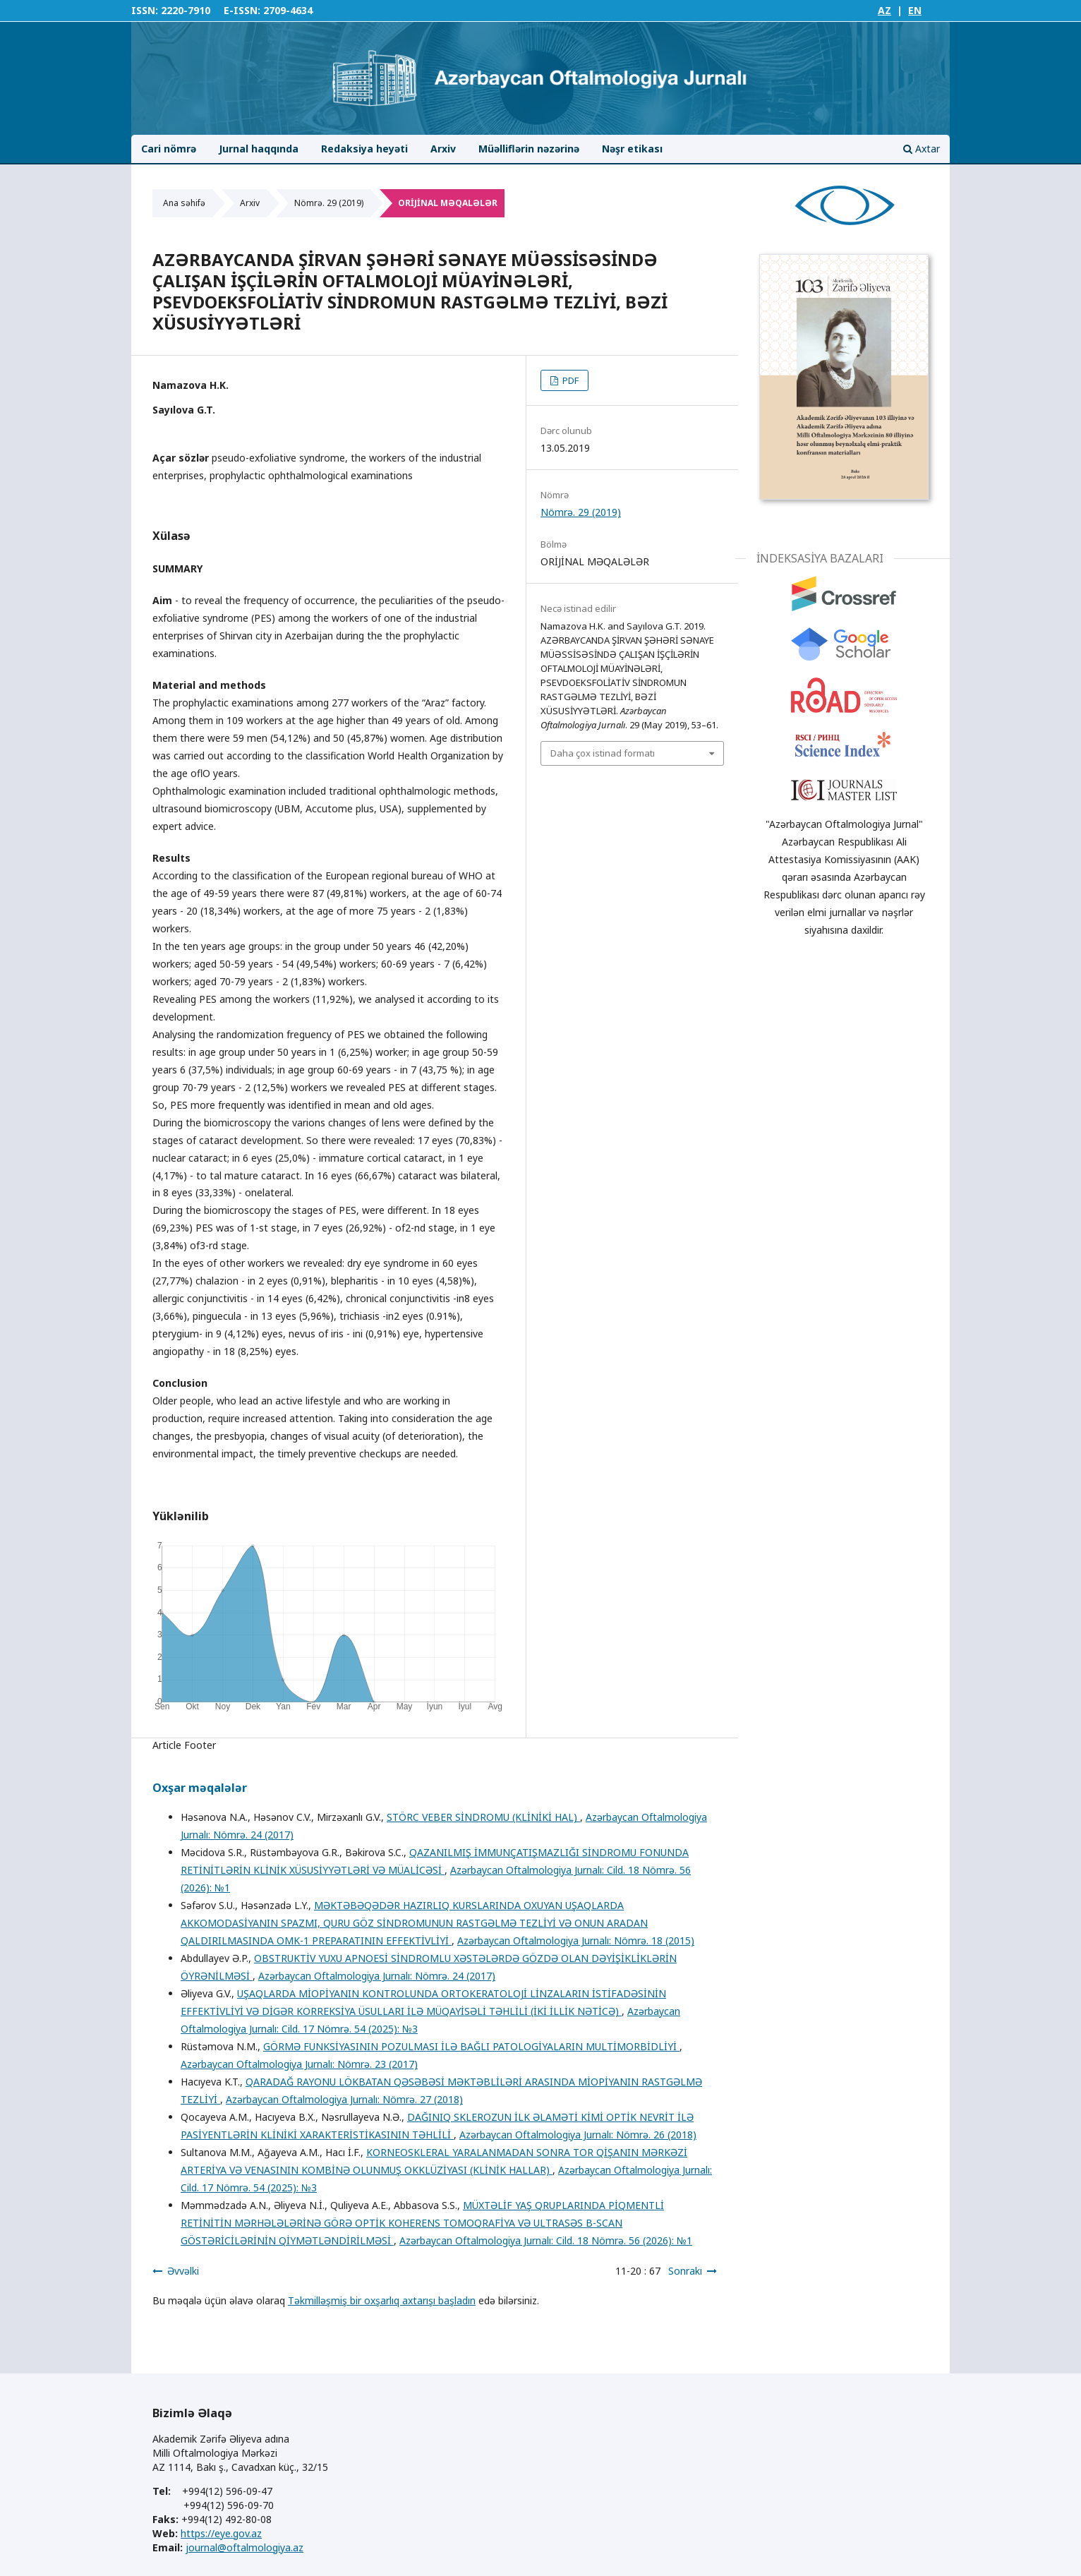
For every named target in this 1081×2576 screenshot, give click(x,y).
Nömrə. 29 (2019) (328, 203)
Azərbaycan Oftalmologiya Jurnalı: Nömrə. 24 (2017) (376, 1975)
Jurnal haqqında (258, 148)
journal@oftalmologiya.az (244, 2547)
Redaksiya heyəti (364, 148)
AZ (884, 10)
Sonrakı (685, 2270)
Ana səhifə (184, 203)
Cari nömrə (168, 148)
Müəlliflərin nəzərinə (528, 148)
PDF (569, 380)
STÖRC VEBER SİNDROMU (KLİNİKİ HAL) (483, 1817)
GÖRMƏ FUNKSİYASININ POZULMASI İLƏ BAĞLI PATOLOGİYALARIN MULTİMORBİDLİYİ (471, 2046)
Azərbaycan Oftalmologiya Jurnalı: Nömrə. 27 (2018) (344, 2099)
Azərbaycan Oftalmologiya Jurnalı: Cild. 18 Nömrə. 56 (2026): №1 (545, 2240)
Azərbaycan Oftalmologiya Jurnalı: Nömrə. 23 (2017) (299, 2064)
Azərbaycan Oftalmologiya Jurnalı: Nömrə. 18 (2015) (575, 1940)
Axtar (921, 148)
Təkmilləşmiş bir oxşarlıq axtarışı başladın (382, 2300)
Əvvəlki (183, 2270)
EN (915, 10)
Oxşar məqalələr (199, 1787)
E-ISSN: (242, 10)
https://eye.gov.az (221, 2533)
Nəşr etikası (632, 148)
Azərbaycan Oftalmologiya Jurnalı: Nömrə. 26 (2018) (577, 2134)
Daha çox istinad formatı (602, 753)
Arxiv (443, 148)
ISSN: (144, 10)
